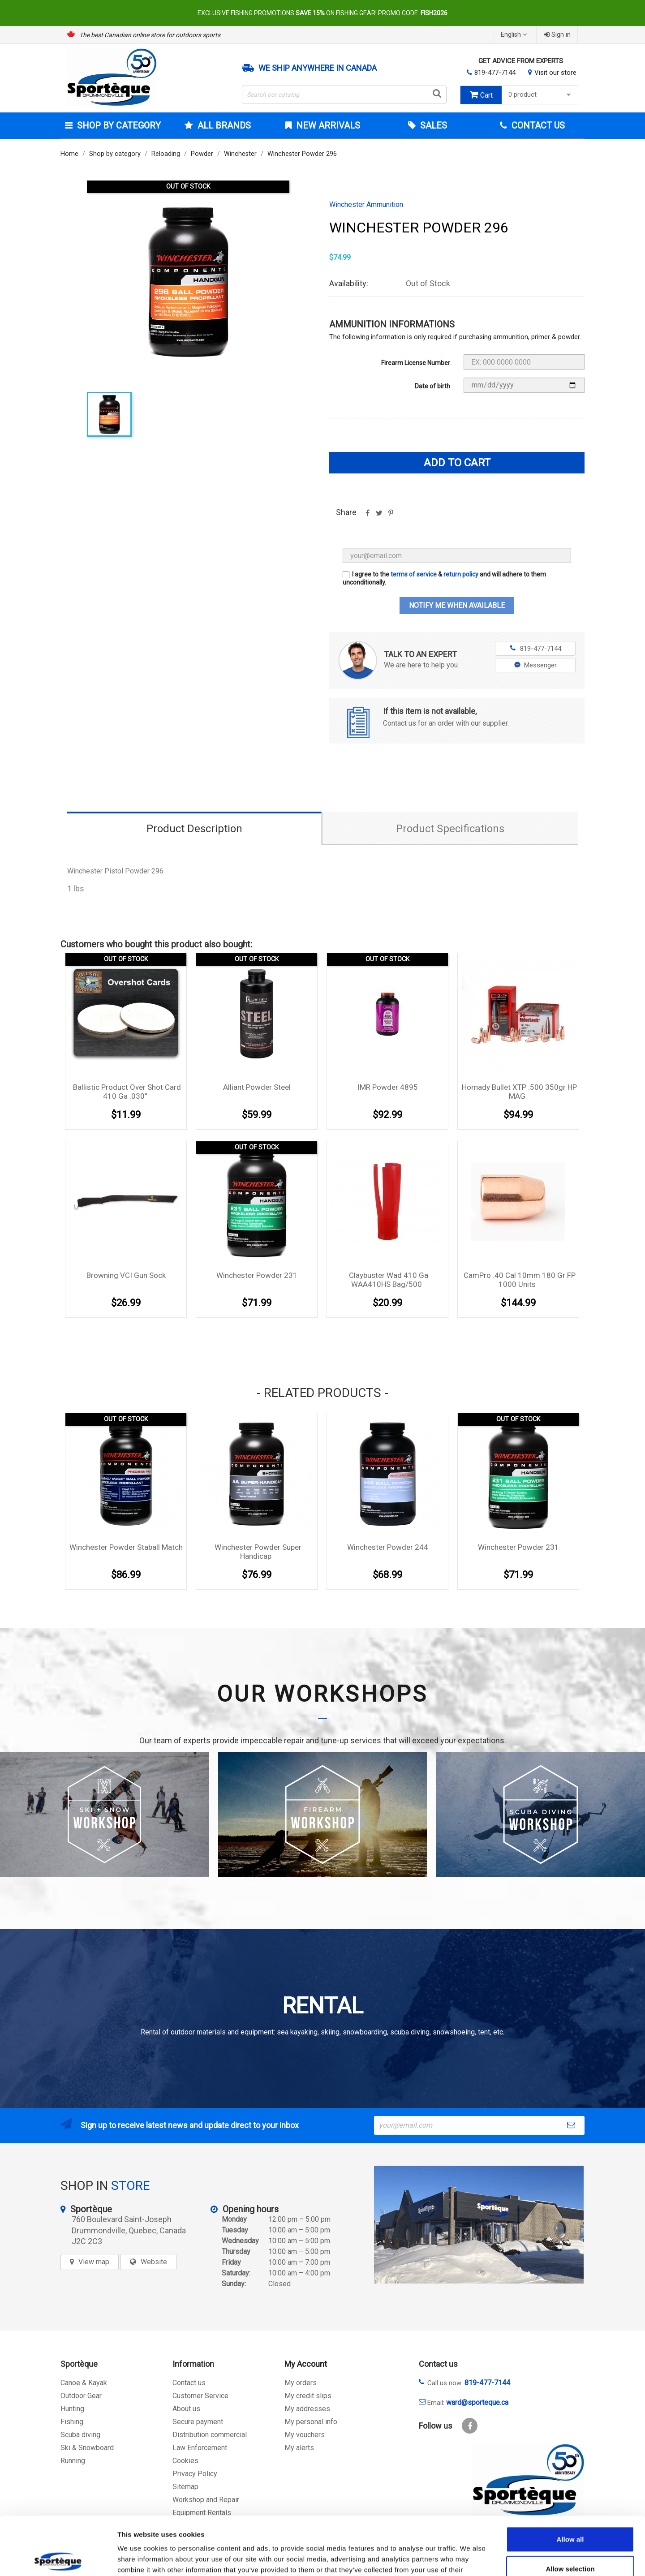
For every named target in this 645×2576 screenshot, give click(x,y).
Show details (470, 2558)
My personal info (310, 2421)
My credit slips (307, 2395)
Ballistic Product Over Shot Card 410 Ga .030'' (127, 1092)
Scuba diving (80, 2434)
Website (154, 2262)
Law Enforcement (199, 2447)
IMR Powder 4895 (387, 1087)
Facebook (469, 2426)
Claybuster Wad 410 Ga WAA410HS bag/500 (388, 1280)
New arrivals (327, 125)
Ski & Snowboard (87, 2447)
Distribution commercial (209, 2434)
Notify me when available (457, 605)
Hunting (72, 2408)
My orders (300, 2382)
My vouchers (304, 2434)
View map (93, 2262)
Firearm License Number (415, 362)
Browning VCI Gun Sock (126, 1275)
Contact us (189, 2382)
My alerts (299, 2447)
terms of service (414, 574)
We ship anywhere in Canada (317, 68)
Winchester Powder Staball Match (126, 1547)
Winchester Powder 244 (387, 1547)
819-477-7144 (495, 73)
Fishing (71, 2421)
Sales (432, 125)
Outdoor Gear (81, 2395)
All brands (223, 125)
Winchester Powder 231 (256, 1275)
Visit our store (555, 73)
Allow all (570, 2481)
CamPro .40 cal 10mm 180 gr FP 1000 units (520, 1280)
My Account (305, 2364)
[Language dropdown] (515, 34)
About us (186, 2408)
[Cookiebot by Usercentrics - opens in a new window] (58, 2558)
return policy (460, 574)
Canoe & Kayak (83, 2382)
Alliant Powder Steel (257, 1087)
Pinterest (391, 516)
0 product (540, 95)
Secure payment (197, 2421)
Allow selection (570, 2510)
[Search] (344, 94)
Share (367, 516)
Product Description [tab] (194, 828)
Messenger (535, 665)
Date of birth (432, 386)
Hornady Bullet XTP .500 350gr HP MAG (519, 1092)
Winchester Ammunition (366, 205)
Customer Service (200, 2395)
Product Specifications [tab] (450, 828)
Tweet (379, 516)
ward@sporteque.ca (477, 2402)
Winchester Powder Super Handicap (258, 1552)
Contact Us (537, 125)
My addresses (307, 2408)
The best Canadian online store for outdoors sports (149, 35)
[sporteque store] (479, 2225)
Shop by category (118, 125)
